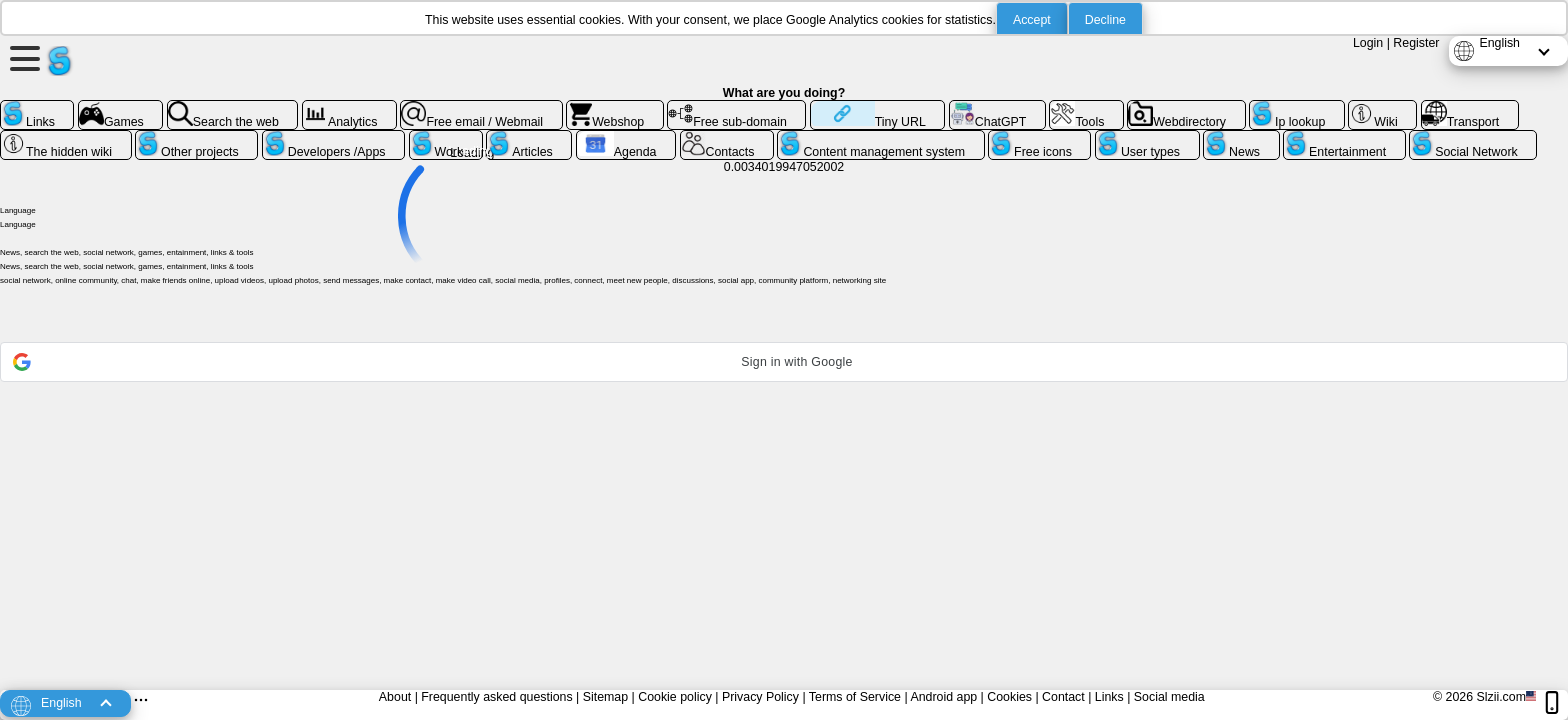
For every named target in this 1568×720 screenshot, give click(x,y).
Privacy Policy (760, 697)
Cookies (1009, 697)
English (1499, 43)
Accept (1032, 20)
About (395, 697)
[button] (784, 362)
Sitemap (605, 697)
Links (1109, 697)
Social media (1169, 697)
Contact (1063, 697)
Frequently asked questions (496, 697)
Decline (1105, 20)
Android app (943, 697)
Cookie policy (675, 697)
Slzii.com (1501, 697)
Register (1416, 43)
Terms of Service (855, 697)
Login (1368, 43)
